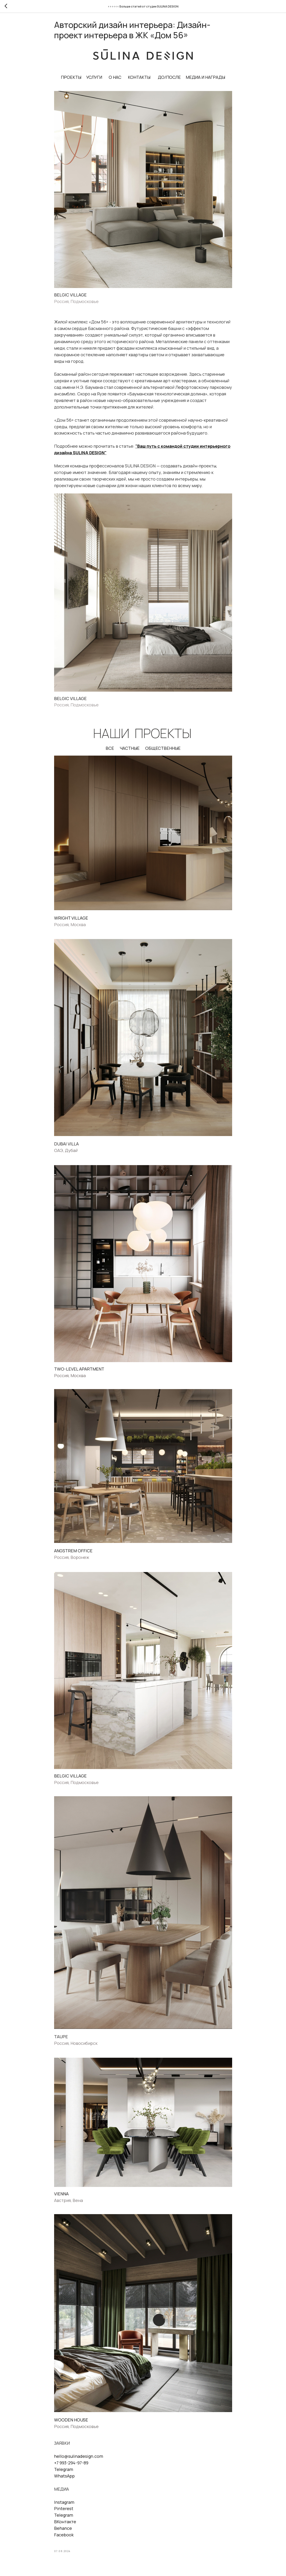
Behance (63, 2531)
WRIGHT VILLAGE (71, 920)
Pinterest (63, 2511)
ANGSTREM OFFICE (73, 1553)
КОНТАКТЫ (139, 80)
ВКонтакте (65, 2524)
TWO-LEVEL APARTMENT (79, 1371)
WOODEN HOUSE (71, 2422)
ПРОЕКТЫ (71, 80)
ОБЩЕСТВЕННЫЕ (163, 751)
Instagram (64, 2505)
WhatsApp (64, 2478)
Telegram (63, 2472)
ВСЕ (110, 751)
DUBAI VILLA (66, 1146)
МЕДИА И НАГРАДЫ (205, 80)
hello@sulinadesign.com (78, 2459)
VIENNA (61, 2196)
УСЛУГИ (94, 80)
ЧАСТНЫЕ (130, 751)
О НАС (115, 80)
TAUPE (61, 2039)
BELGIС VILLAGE (70, 297)
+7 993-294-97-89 (71, 2465)
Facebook (64, 2537)
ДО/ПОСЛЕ (169, 80)
